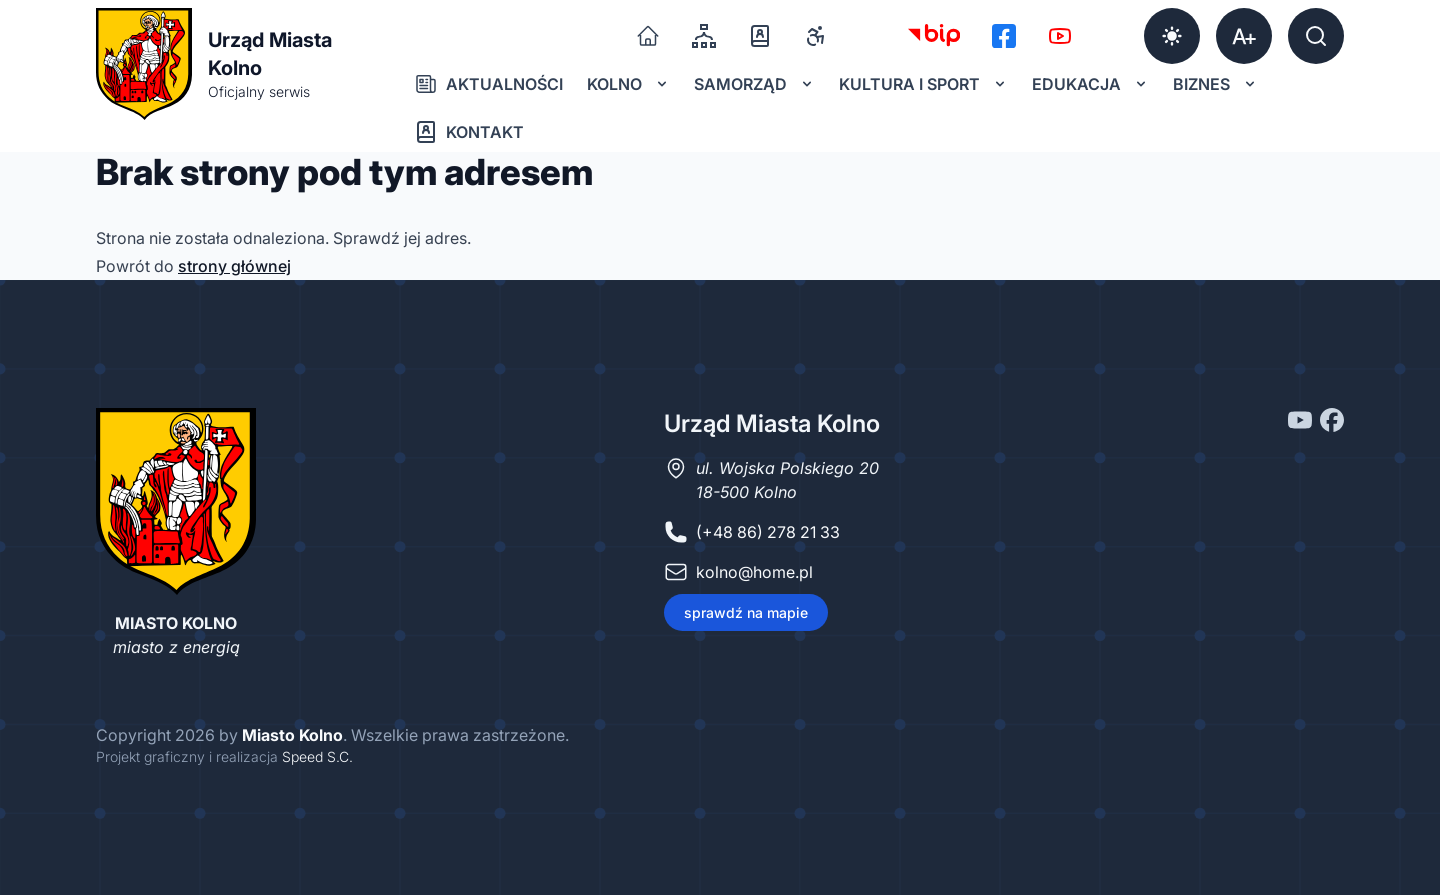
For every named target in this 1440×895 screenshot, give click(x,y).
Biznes (1215, 84)
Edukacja (1090, 84)
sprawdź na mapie (746, 612)
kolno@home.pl (754, 572)
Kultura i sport (923, 84)
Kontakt (469, 132)
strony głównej (234, 266)
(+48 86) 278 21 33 (768, 532)
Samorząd (754, 84)
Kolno (628, 84)
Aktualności (488, 84)
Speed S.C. (317, 756)
